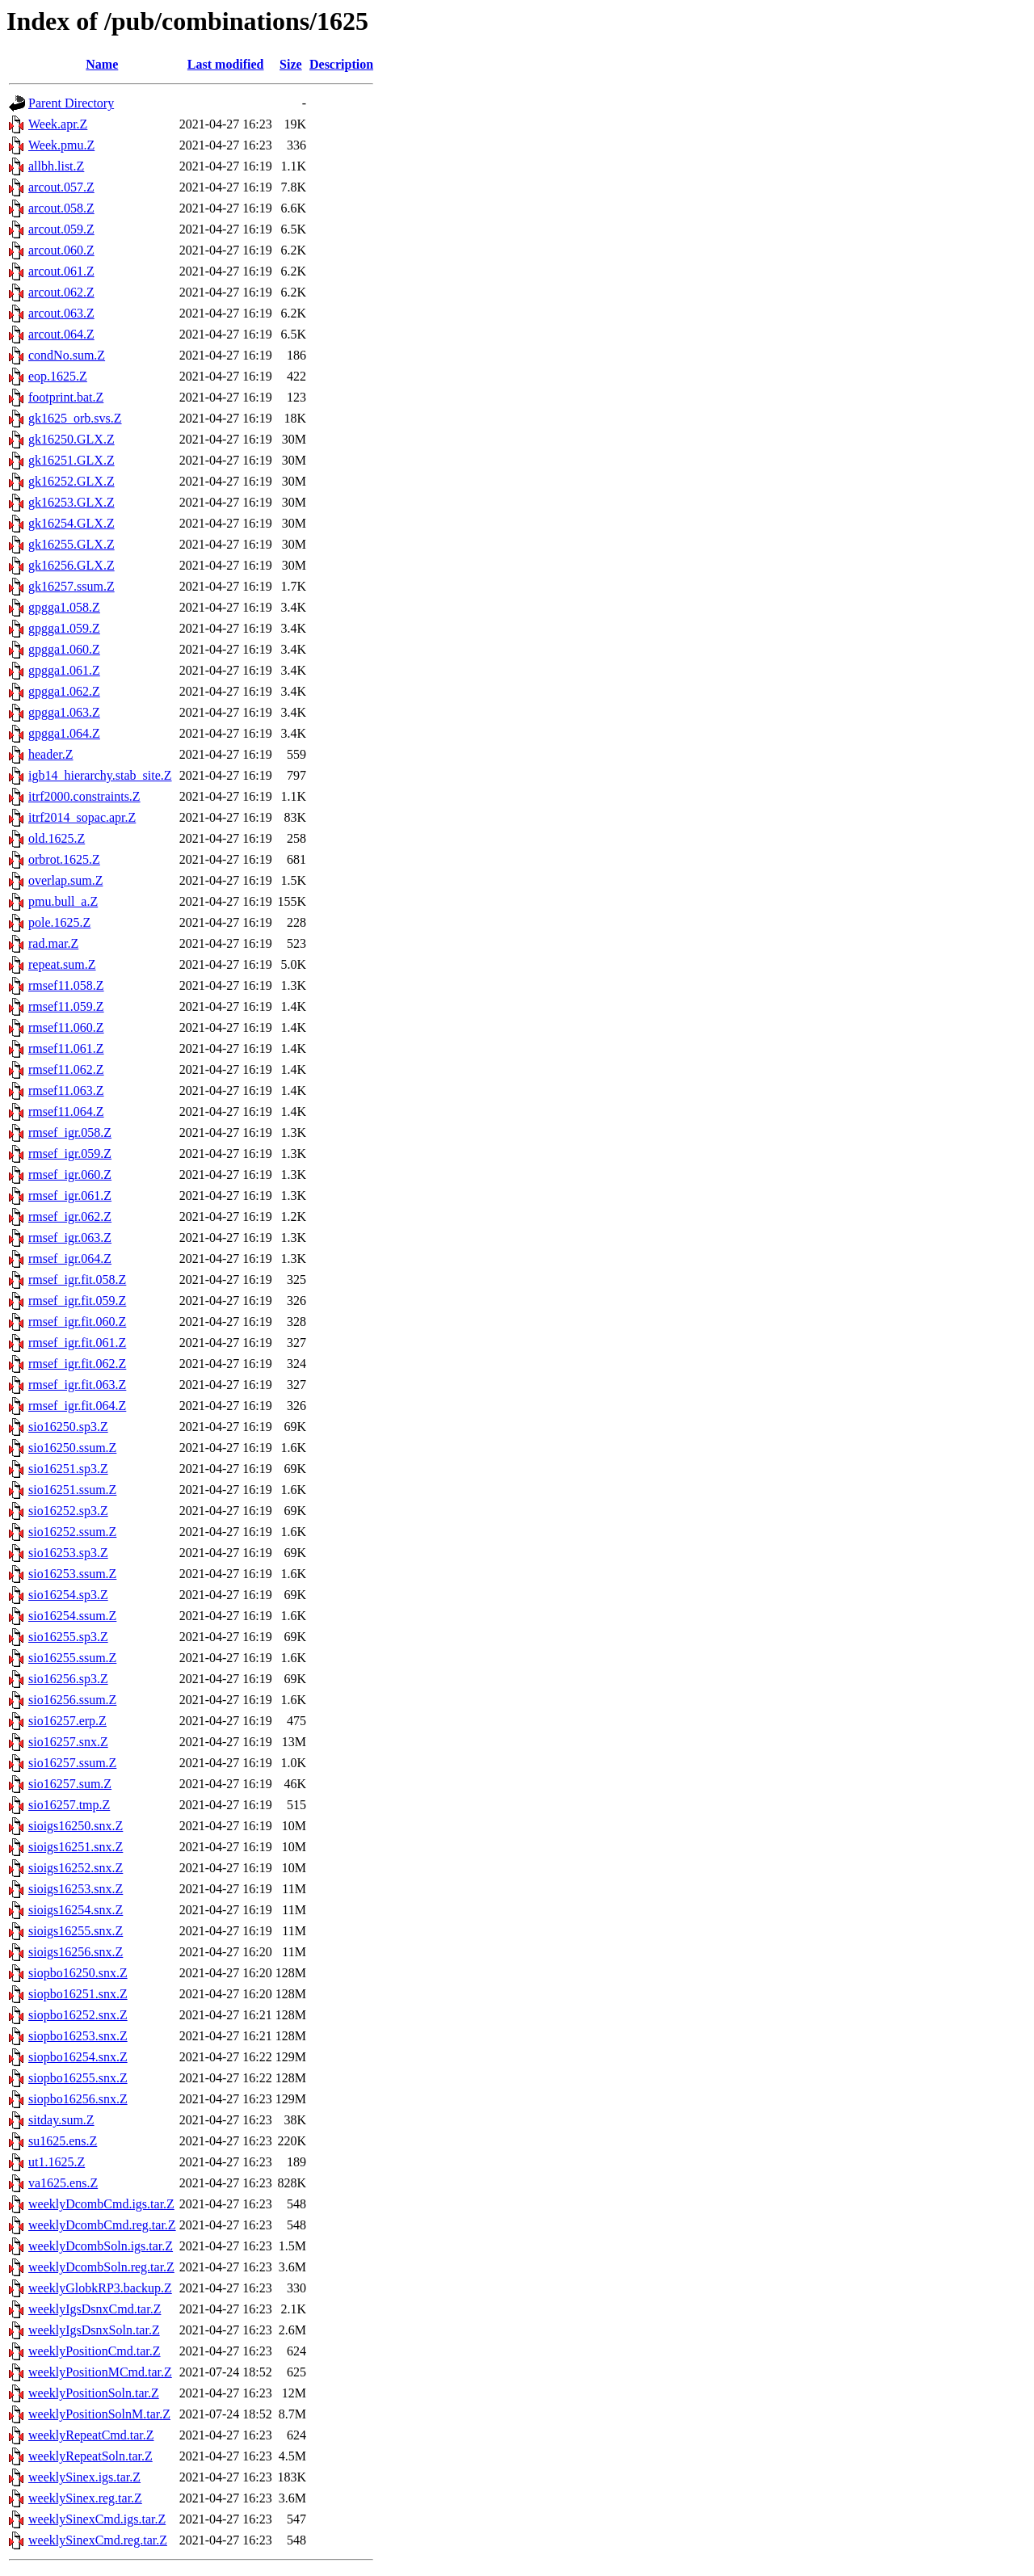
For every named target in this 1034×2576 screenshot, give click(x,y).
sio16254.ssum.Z (72, 1616)
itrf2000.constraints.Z (84, 796)
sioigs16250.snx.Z (75, 1826)
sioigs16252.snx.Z (75, 1868)
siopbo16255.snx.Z (78, 2078)
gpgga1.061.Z (64, 670)
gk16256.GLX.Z (71, 565)
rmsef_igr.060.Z (69, 1174)
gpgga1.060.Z (64, 649)
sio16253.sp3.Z (68, 1552)
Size (291, 64)
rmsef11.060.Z (66, 1027)
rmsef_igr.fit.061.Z (77, 1342)
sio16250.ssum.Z (72, 1447)
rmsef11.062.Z (66, 1069)
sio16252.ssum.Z (72, 1531)
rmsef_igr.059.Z (69, 1153)
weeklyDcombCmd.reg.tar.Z (102, 2225)
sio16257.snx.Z (68, 1742)
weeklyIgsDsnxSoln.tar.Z (94, 2330)
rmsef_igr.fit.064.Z (77, 1405)
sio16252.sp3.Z (68, 1510)
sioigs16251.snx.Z (75, 1847)
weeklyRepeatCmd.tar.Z (91, 2435)
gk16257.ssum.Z (71, 586)
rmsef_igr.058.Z (69, 1132)
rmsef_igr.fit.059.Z (77, 1300)
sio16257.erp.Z (67, 1721)
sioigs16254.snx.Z (75, 1910)
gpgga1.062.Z (64, 691)
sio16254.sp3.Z (68, 1595)
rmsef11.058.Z (66, 985)
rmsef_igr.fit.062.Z (77, 1363)
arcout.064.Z (61, 334)
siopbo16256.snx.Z (78, 2099)
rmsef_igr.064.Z (69, 1258)
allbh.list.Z (56, 166)
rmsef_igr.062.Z (69, 1216)
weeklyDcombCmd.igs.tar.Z (101, 2204)
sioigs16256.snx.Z (75, 1952)
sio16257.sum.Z (69, 1784)
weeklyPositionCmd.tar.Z (94, 2351)
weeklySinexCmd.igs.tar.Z (97, 2519)
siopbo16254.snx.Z (78, 2057)
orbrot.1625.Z (64, 859)
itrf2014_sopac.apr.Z (82, 817)
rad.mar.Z (53, 943)
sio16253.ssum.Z (72, 1574)
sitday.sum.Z (61, 2120)
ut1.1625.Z (56, 2162)
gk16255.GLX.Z (71, 544)
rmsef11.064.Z (66, 1111)
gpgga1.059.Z (64, 628)
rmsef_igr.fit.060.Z (77, 1321)
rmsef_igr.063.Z (69, 1237)
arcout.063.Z (61, 313)
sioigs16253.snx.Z (75, 1889)
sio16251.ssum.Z (72, 1489)
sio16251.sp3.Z (68, 1468)
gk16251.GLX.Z (71, 460)
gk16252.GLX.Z (71, 481)
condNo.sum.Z (66, 355)
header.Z (51, 754)
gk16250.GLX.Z (71, 439)
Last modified (225, 64)
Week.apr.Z (57, 124)
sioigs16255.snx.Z (75, 1931)
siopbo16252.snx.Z (78, 2015)
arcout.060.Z (61, 250)
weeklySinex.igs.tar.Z (84, 2477)
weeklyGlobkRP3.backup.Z (100, 2288)
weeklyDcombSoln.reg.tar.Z (101, 2267)
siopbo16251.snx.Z (78, 1994)
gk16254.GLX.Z (71, 523)
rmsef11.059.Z (66, 1006)
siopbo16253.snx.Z (78, 2036)
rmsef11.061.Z (66, 1048)
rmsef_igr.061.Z (69, 1195)
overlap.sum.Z (65, 880)
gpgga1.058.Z (64, 607)
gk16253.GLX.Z (71, 502)
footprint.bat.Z (65, 397)
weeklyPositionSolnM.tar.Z (99, 2414)
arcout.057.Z (61, 187)
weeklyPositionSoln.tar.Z (93, 2393)
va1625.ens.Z (63, 2183)
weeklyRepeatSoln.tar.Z (90, 2456)
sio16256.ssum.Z (72, 1700)
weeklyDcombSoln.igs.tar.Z (100, 2246)
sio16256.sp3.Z (68, 1679)
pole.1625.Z (59, 922)
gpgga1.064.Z (64, 733)
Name (102, 64)
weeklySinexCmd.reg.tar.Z (97, 2540)
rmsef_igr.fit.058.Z (77, 1279)
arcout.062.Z (61, 292)
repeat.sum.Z (62, 964)
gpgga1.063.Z (64, 712)
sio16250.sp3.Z (68, 1426)
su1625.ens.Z (62, 2141)
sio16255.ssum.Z (72, 1658)
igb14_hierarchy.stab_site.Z (100, 775)
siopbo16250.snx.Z (78, 1973)
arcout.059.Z (61, 229)
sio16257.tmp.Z (69, 1805)
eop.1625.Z (57, 376)
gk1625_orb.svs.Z (75, 418)
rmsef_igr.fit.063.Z (77, 1384)
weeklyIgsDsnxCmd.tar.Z (94, 2309)
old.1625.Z (56, 838)
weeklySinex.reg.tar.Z (85, 2498)
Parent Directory (71, 103)
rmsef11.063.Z (66, 1090)
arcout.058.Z (61, 208)
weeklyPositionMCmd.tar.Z (100, 2372)
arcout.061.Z (61, 271)
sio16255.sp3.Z (68, 1637)
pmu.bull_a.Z (63, 901)
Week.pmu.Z (61, 145)
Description (341, 64)
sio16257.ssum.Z (72, 1763)
